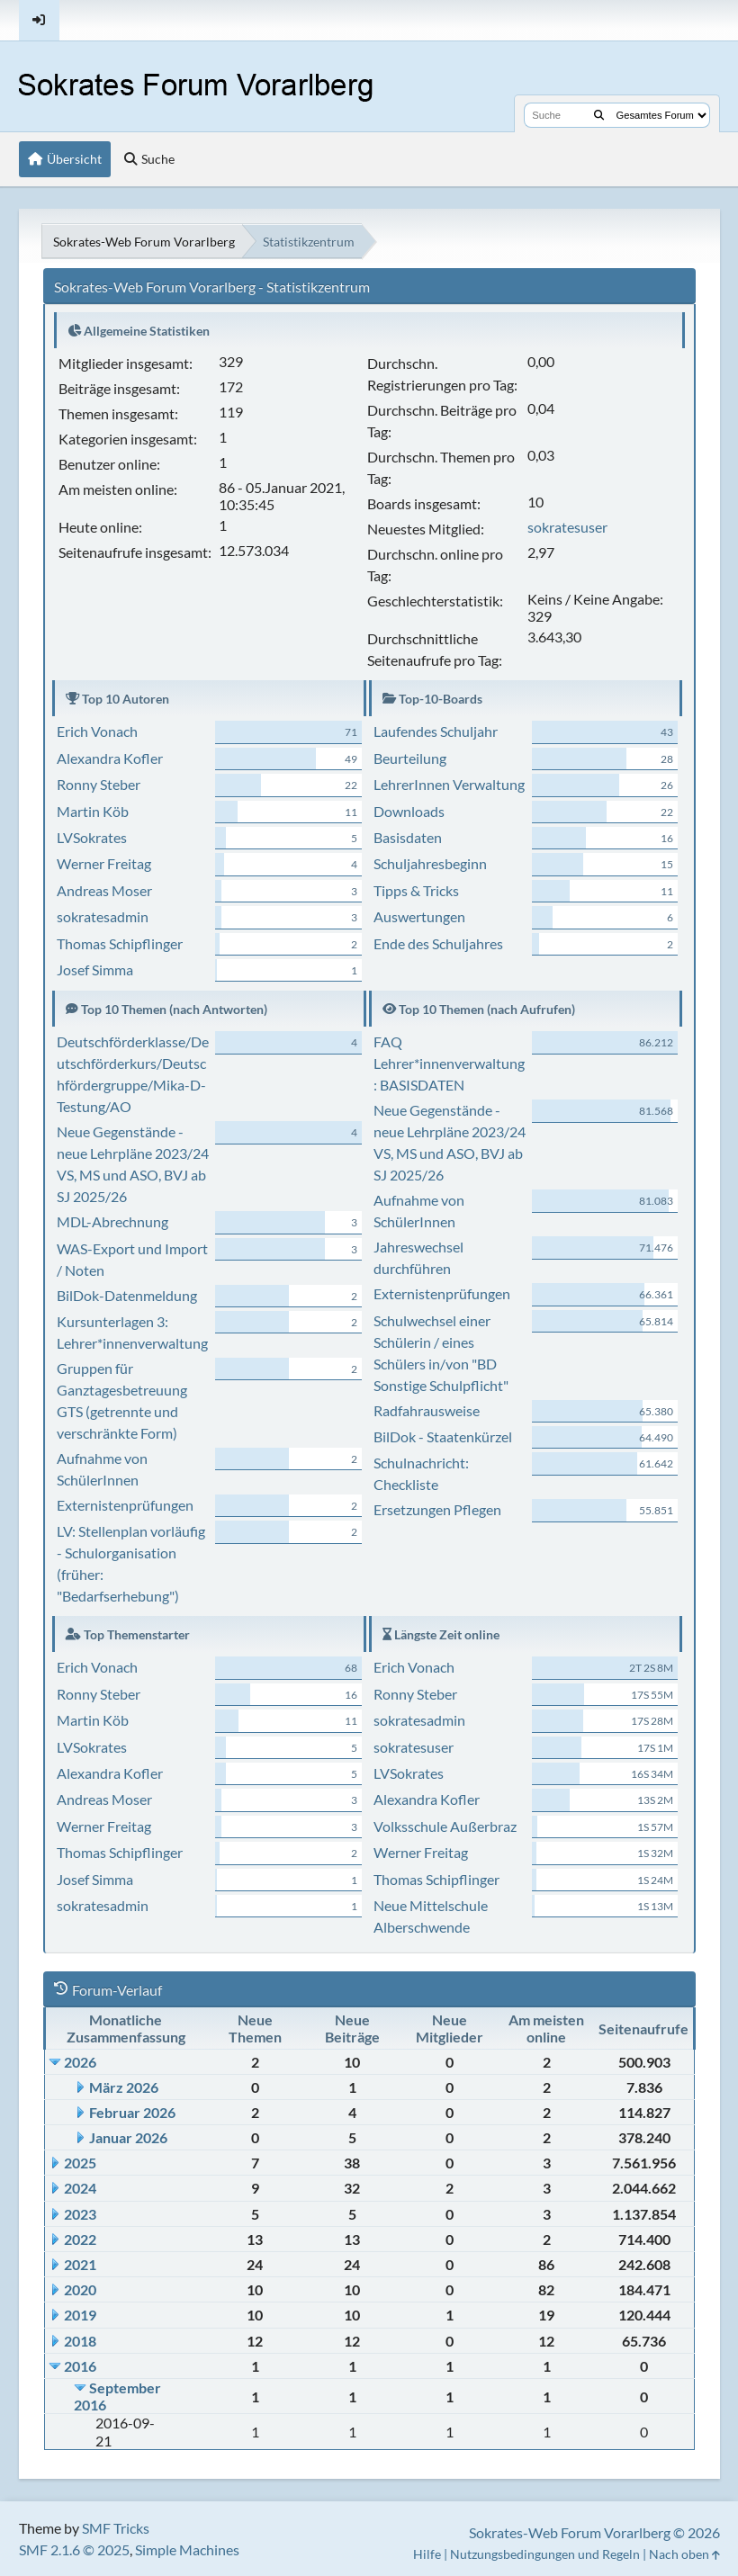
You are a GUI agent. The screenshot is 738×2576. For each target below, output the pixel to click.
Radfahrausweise (427, 1410)
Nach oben (684, 2554)
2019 (80, 2314)
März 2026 (123, 2087)
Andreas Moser (104, 890)
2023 (80, 2213)
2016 (80, 2365)
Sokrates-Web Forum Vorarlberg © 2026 (594, 2532)
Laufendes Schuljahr (436, 731)
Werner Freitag (104, 863)
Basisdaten (408, 837)
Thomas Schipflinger (120, 943)
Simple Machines (187, 2549)
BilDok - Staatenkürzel (443, 1436)
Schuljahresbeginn (430, 863)
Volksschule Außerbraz (445, 1826)
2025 (80, 2162)
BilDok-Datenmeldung (127, 1295)
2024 (80, 2187)
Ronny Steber (98, 784)
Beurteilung (410, 758)
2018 (80, 2340)
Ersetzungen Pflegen (437, 1509)
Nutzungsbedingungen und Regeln (545, 2554)
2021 (80, 2264)
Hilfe (427, 2554)
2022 (80, 2239)
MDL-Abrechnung (112, 1221)
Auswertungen (419, 916)
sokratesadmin (102, 916)
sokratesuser (567, 526)
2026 (80, 2061)
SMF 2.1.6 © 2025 (74, 2549)
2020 (80, 2289)
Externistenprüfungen (125, 1504)
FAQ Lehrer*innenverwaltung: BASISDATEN (449, 1063)
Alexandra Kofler (110, 758)
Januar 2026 (128, 2137)
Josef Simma (95, 969)
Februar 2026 (132, 2112)
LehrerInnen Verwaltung (449, 784)
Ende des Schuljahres (438, 943)
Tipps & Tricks (416, 890)
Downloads (409, 811)
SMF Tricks (115, 2527)
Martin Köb (93, 811)
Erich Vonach (97, 731)
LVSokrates (92, 837)
